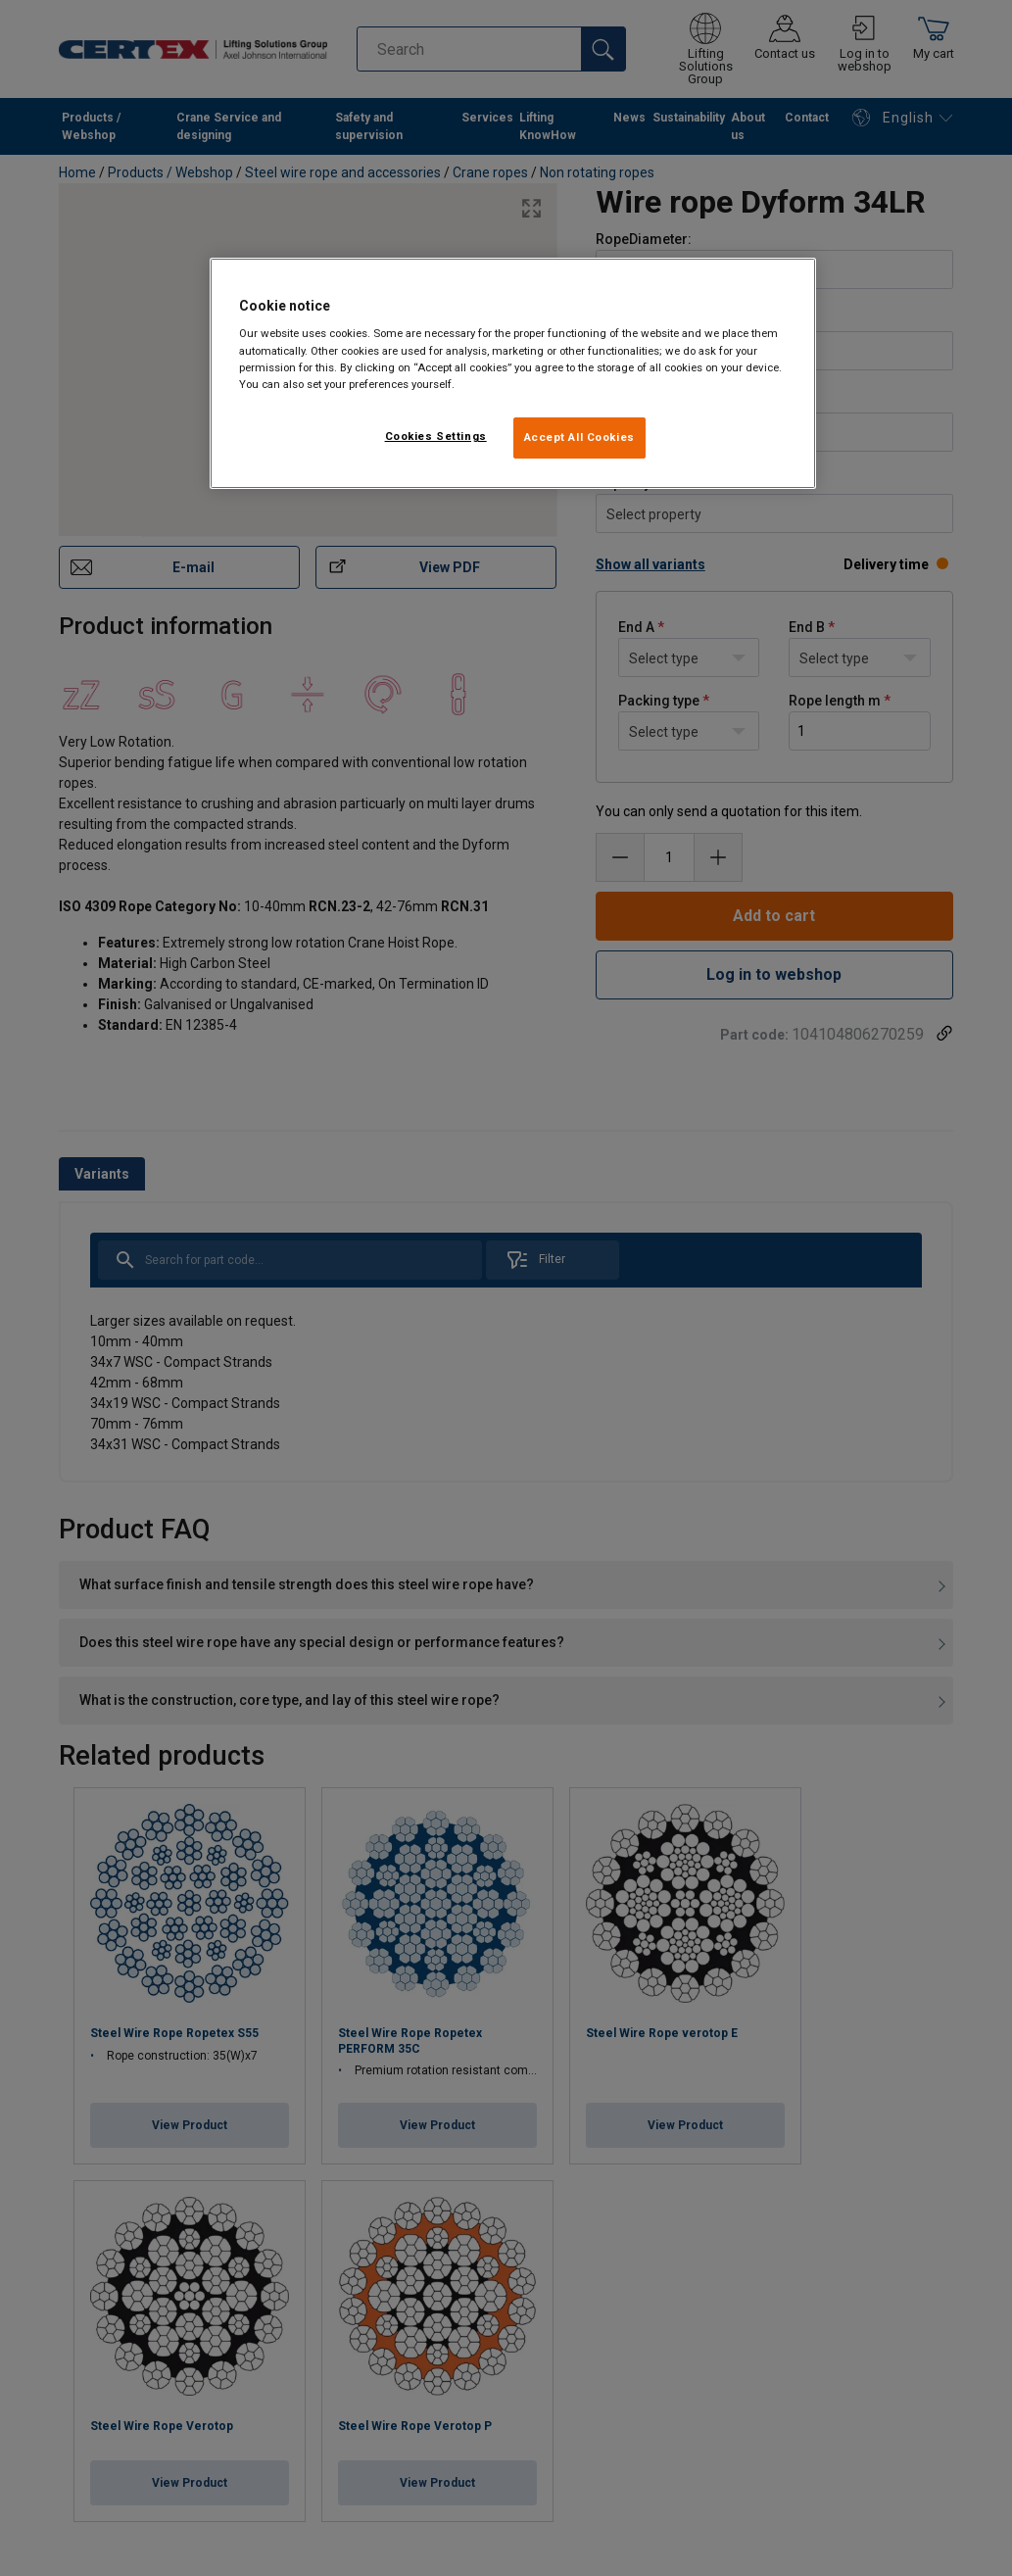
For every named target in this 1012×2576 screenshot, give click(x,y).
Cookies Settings (436, 436)
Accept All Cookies (579, 437)
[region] (513, 373)
